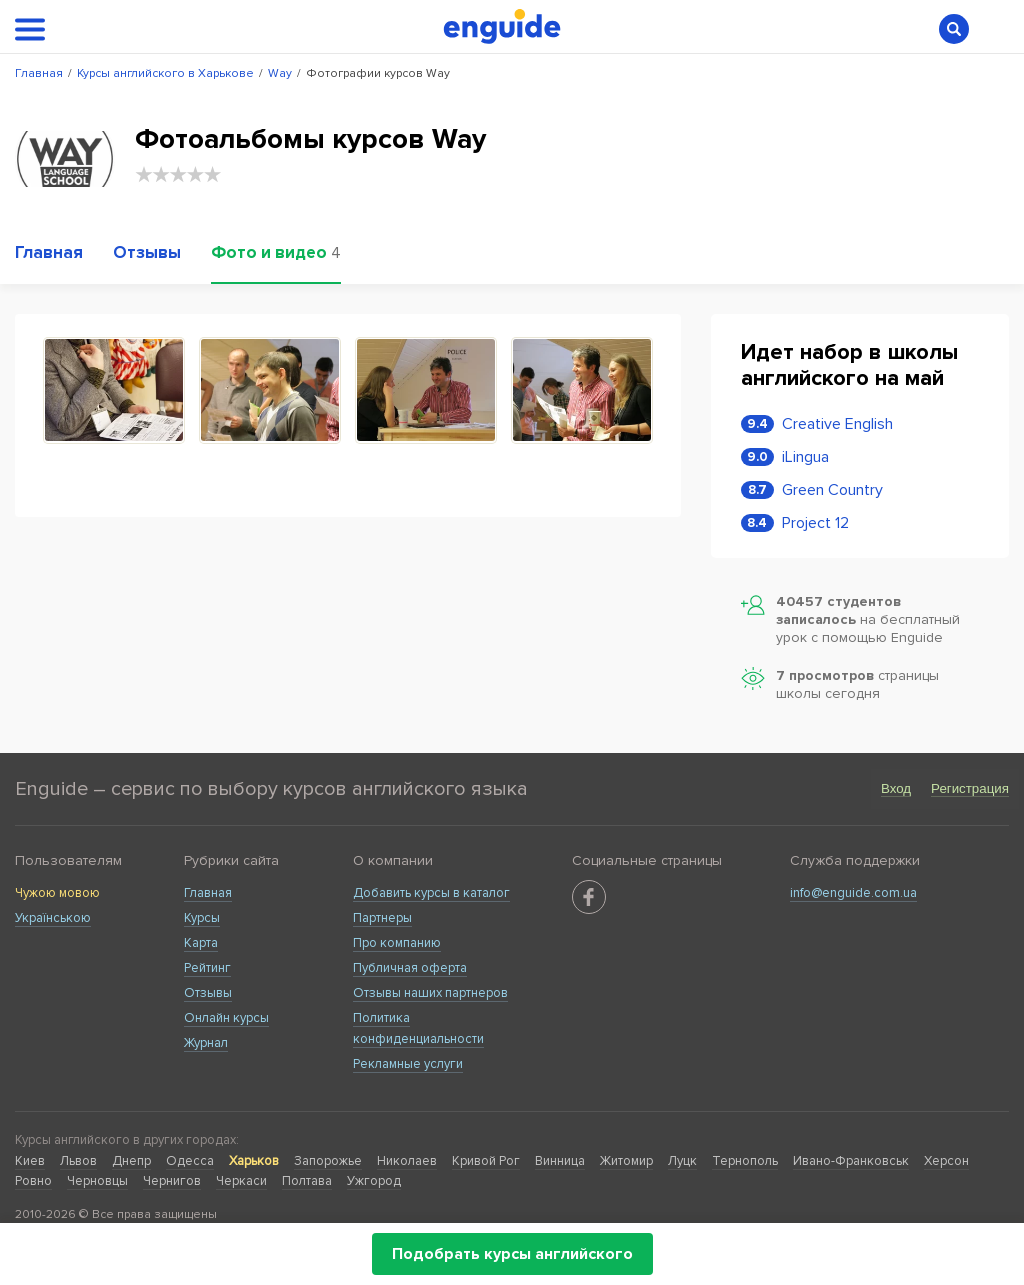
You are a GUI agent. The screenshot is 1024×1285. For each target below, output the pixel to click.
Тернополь (745, 1161)
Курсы (202, 918)
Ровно (33, 1181)
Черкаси (241, 1181)
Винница (560, 1161)
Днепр (131, 1161)
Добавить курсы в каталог (431, 893)
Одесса (190, 1161)
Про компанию (397, 943)
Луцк (682, 1161)
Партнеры (382, 918)
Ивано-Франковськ (851, 1161)
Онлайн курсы (226, 1018)
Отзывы (208, 993)
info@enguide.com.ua (853, 893)
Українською (53, 918)
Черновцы (97, 1181)
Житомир (626, 1161)
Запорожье (328, 1161)
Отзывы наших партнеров (430, 993)
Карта (201, 943)
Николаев (407, 1161)
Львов (78, 1161)
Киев (30, 1161)
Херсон (946, 1161)
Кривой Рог (486, 1161)
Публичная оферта (410, 968)
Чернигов (172, 1181)
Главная (208, 893)
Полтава (307, 1181)
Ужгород (374, 1181)
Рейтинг (207, 968)
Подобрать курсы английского (512, 1254)
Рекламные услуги (408, 1064)
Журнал (206, 1043)
